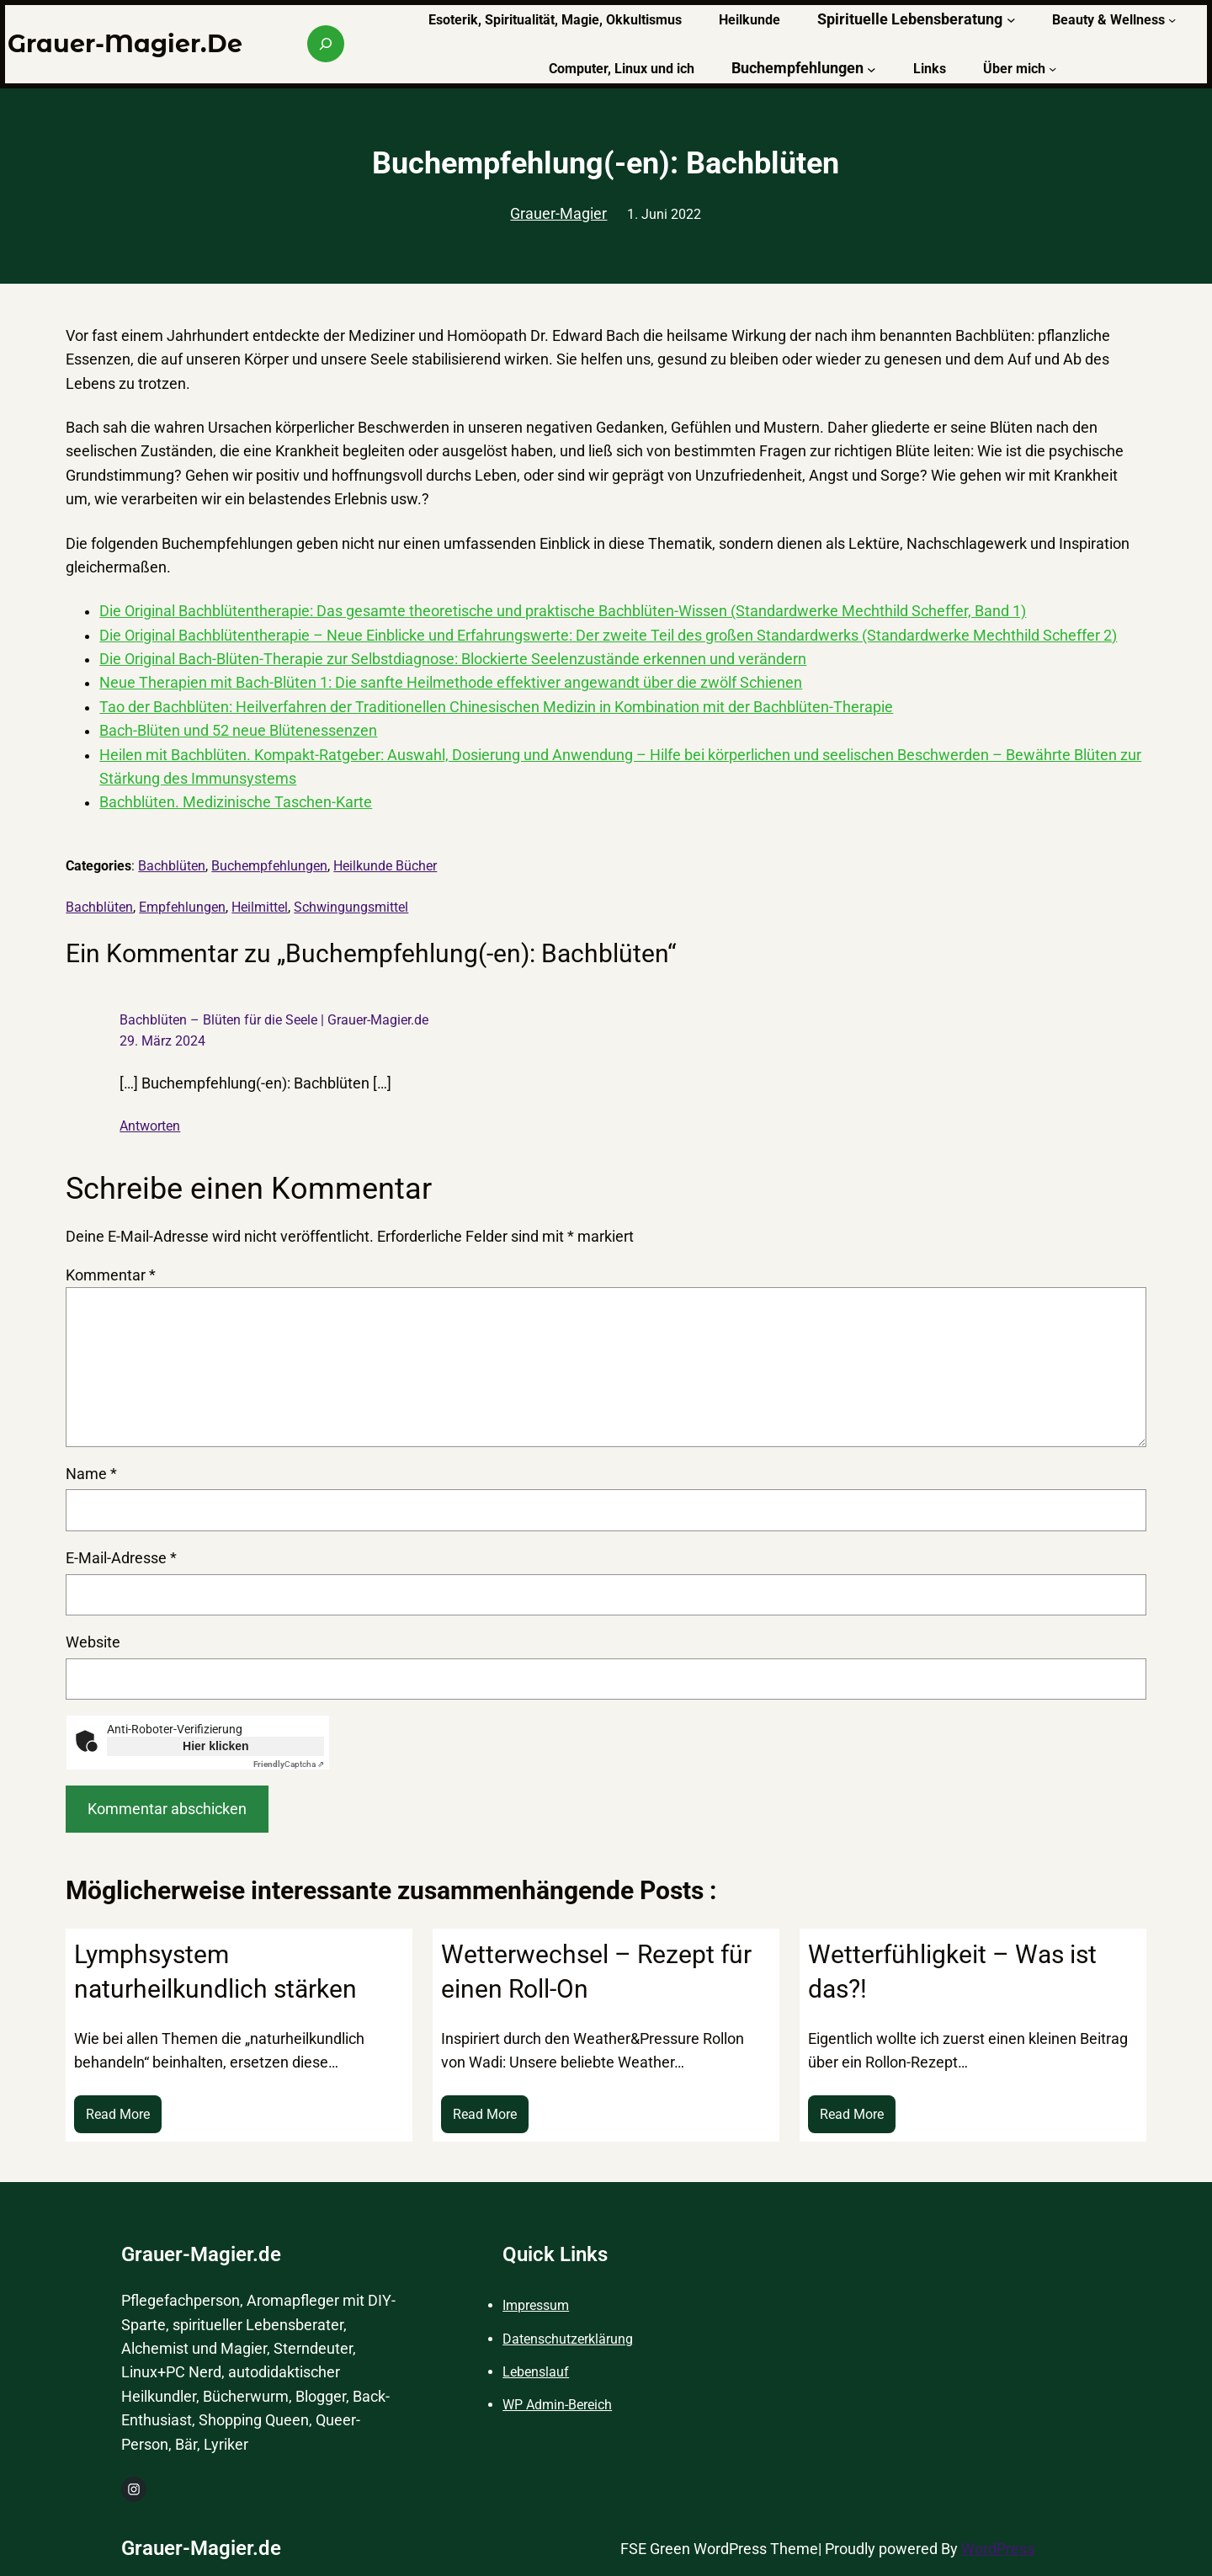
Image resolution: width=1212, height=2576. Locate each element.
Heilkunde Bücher (385, 866)
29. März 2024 (162, 1041)
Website (93, 1642)
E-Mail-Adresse (121, 1558)
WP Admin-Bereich (557, 2405)
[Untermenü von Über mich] (1052, 68)
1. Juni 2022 (664, 214)
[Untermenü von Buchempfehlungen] (871, 68)
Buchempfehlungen (269, 866)
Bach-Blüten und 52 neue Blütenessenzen (238, 730)
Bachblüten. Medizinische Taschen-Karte (235, 802)
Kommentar (111, 1275)
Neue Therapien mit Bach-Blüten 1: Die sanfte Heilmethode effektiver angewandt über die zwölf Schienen (450, 682)
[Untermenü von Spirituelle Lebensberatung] (1011, 19)
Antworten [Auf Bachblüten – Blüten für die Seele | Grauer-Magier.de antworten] (150, 1126)
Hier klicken (216, 1746)
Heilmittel (259, 907)
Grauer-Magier (558, 213)
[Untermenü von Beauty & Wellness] (1172, 19)
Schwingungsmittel (351, 907)
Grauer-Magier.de (125, 43)
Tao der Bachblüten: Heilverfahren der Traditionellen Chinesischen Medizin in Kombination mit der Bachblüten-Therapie (496, 707)
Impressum (535, 2305)
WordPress (997, 2549)
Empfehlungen (182, 907)
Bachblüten (171, 866)
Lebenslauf (535, 2372)
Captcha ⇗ (288, 1764)
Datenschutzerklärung (567, 2339)
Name (91, 1474)
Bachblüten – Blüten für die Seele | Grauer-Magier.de (274, 1020)
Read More (124, 2118)
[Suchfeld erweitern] (325, 43)
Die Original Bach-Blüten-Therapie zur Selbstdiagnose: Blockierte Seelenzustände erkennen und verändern (452, 659)
